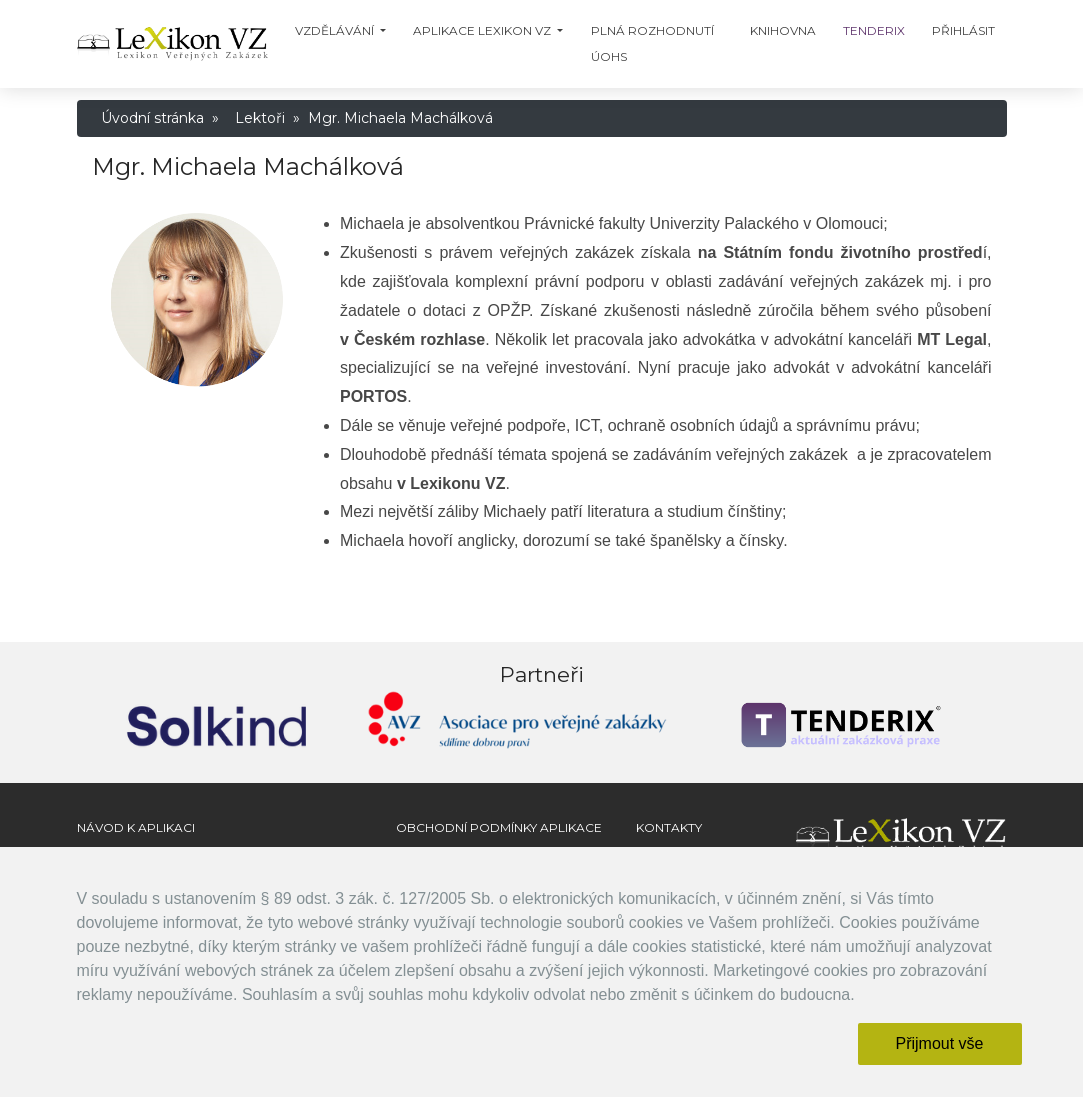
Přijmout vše (939, 1043)
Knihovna (783, 30)
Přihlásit (963, 30)
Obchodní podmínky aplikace (499, 827)
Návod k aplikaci (136, 827)
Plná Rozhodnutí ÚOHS (652, 43)
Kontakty (669, 827)
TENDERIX (874, 30)
